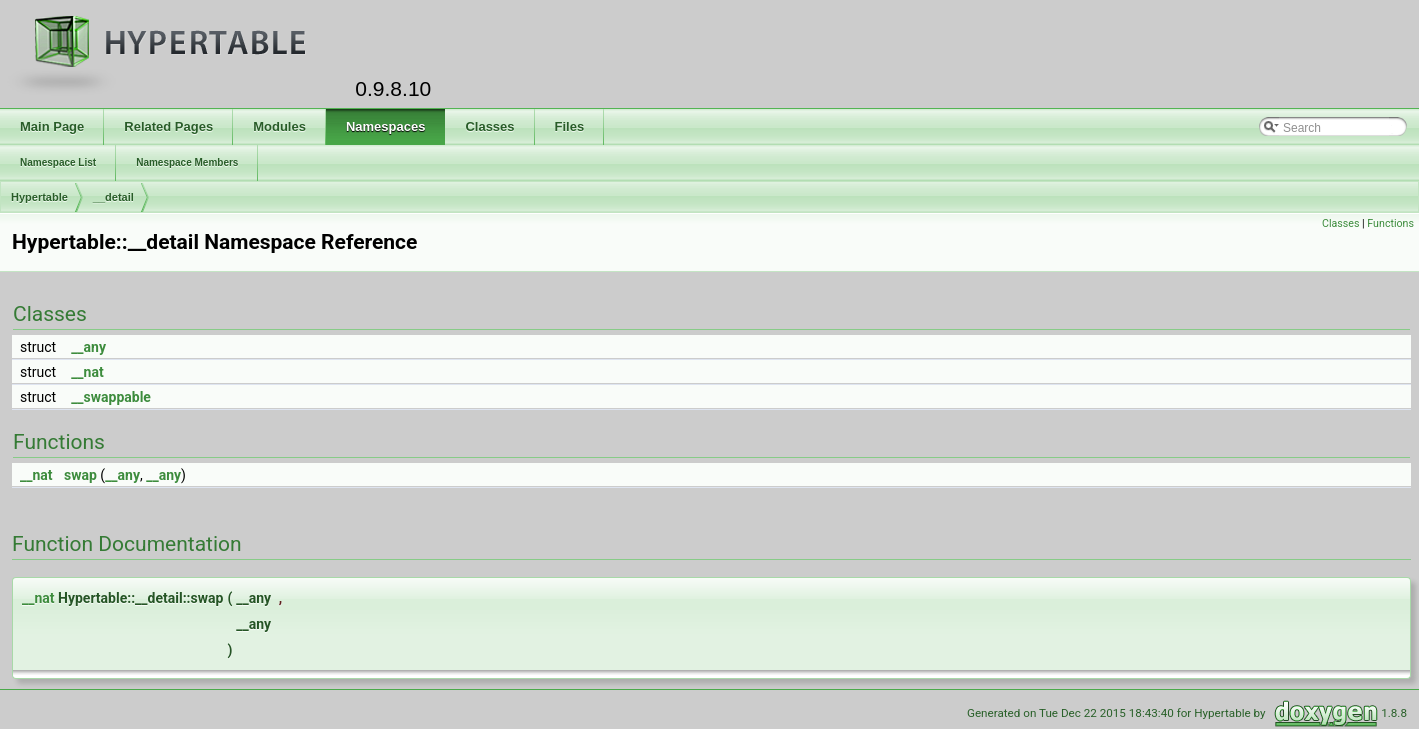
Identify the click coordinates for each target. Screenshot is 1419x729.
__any (88, 347)
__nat (87, 372)
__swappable (111, 397)
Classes (1340, 223)
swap (80, 475)
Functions (1390, 223)
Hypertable (39, 197)
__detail (113, 197)
